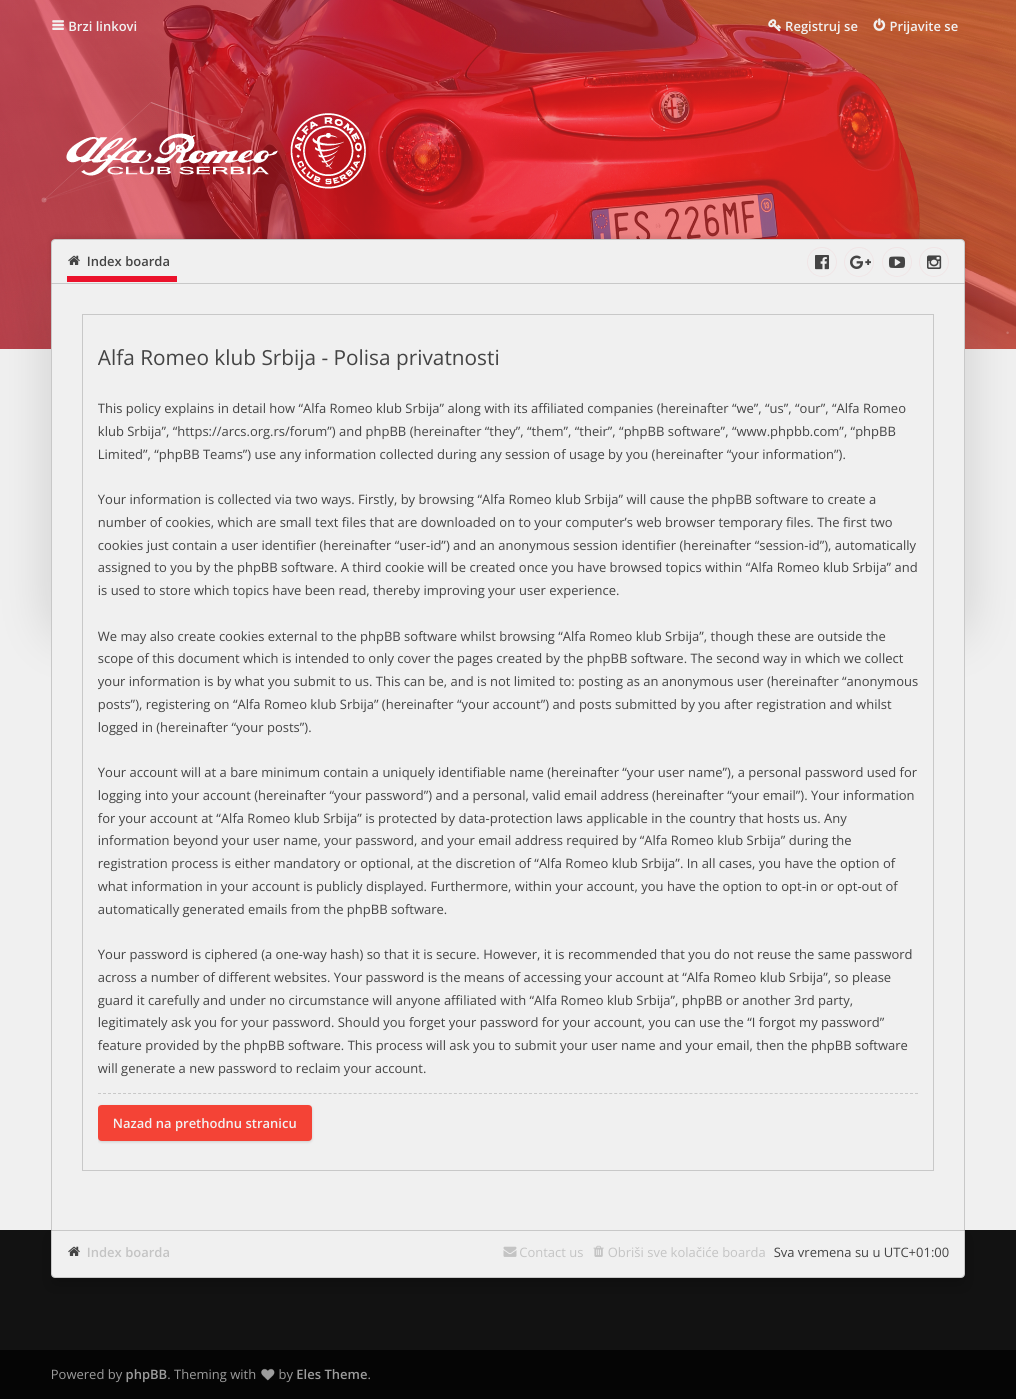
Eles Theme (331, 1374)
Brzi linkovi (102, 26)
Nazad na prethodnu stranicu (205, 1123)
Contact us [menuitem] (551, 1252)
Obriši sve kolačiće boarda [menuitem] (687, 1252)
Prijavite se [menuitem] (923, 26)
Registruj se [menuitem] (821, 26)
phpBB (147, 1374)
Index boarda (128, 1252)
